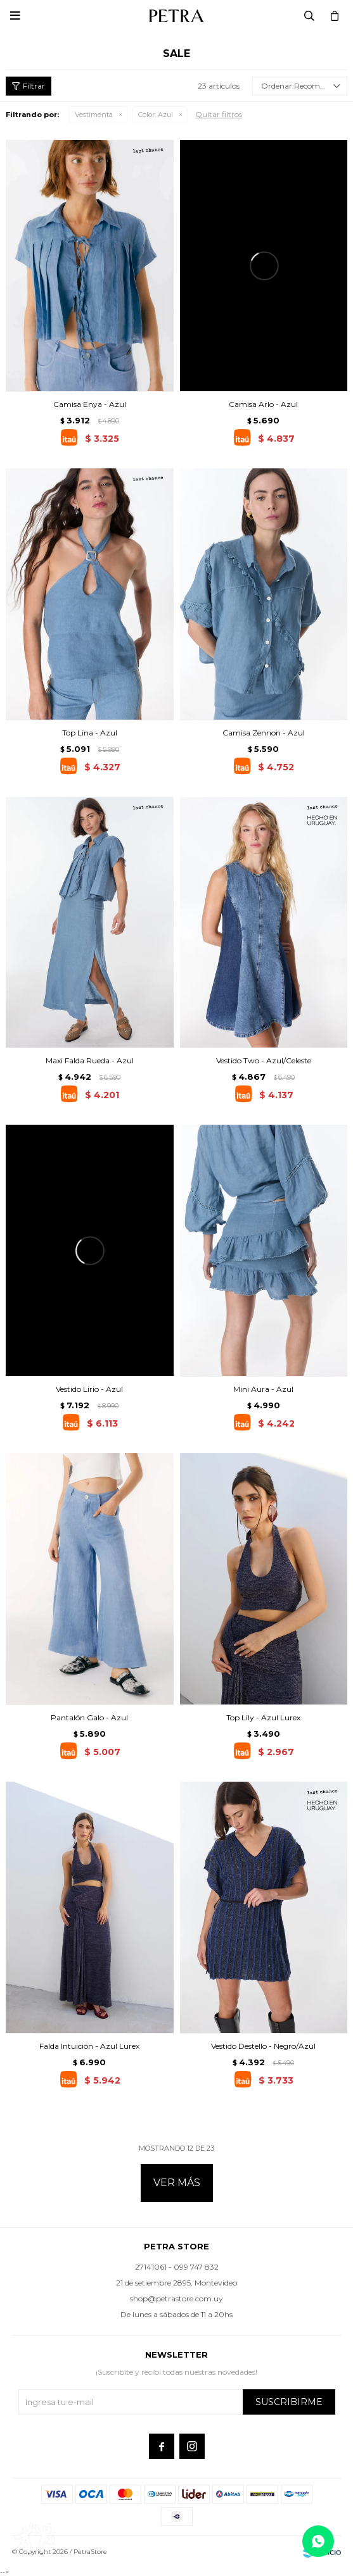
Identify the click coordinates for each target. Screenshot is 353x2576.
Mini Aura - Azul (263, 1389)
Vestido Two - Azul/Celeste (263, 1060)
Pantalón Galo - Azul (89, 1717)
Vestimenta (94, 114)
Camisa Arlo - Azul (263, 404)
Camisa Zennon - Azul (263, 732)
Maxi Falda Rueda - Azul (90, 1060)
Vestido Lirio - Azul (89, 1389)
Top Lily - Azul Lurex (263, 1717)
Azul (155, 114)
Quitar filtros (218, 114)
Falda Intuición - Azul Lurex (89, 2046)
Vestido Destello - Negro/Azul (263, 2046)
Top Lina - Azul (89, 732)
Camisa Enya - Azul (89, 404)
